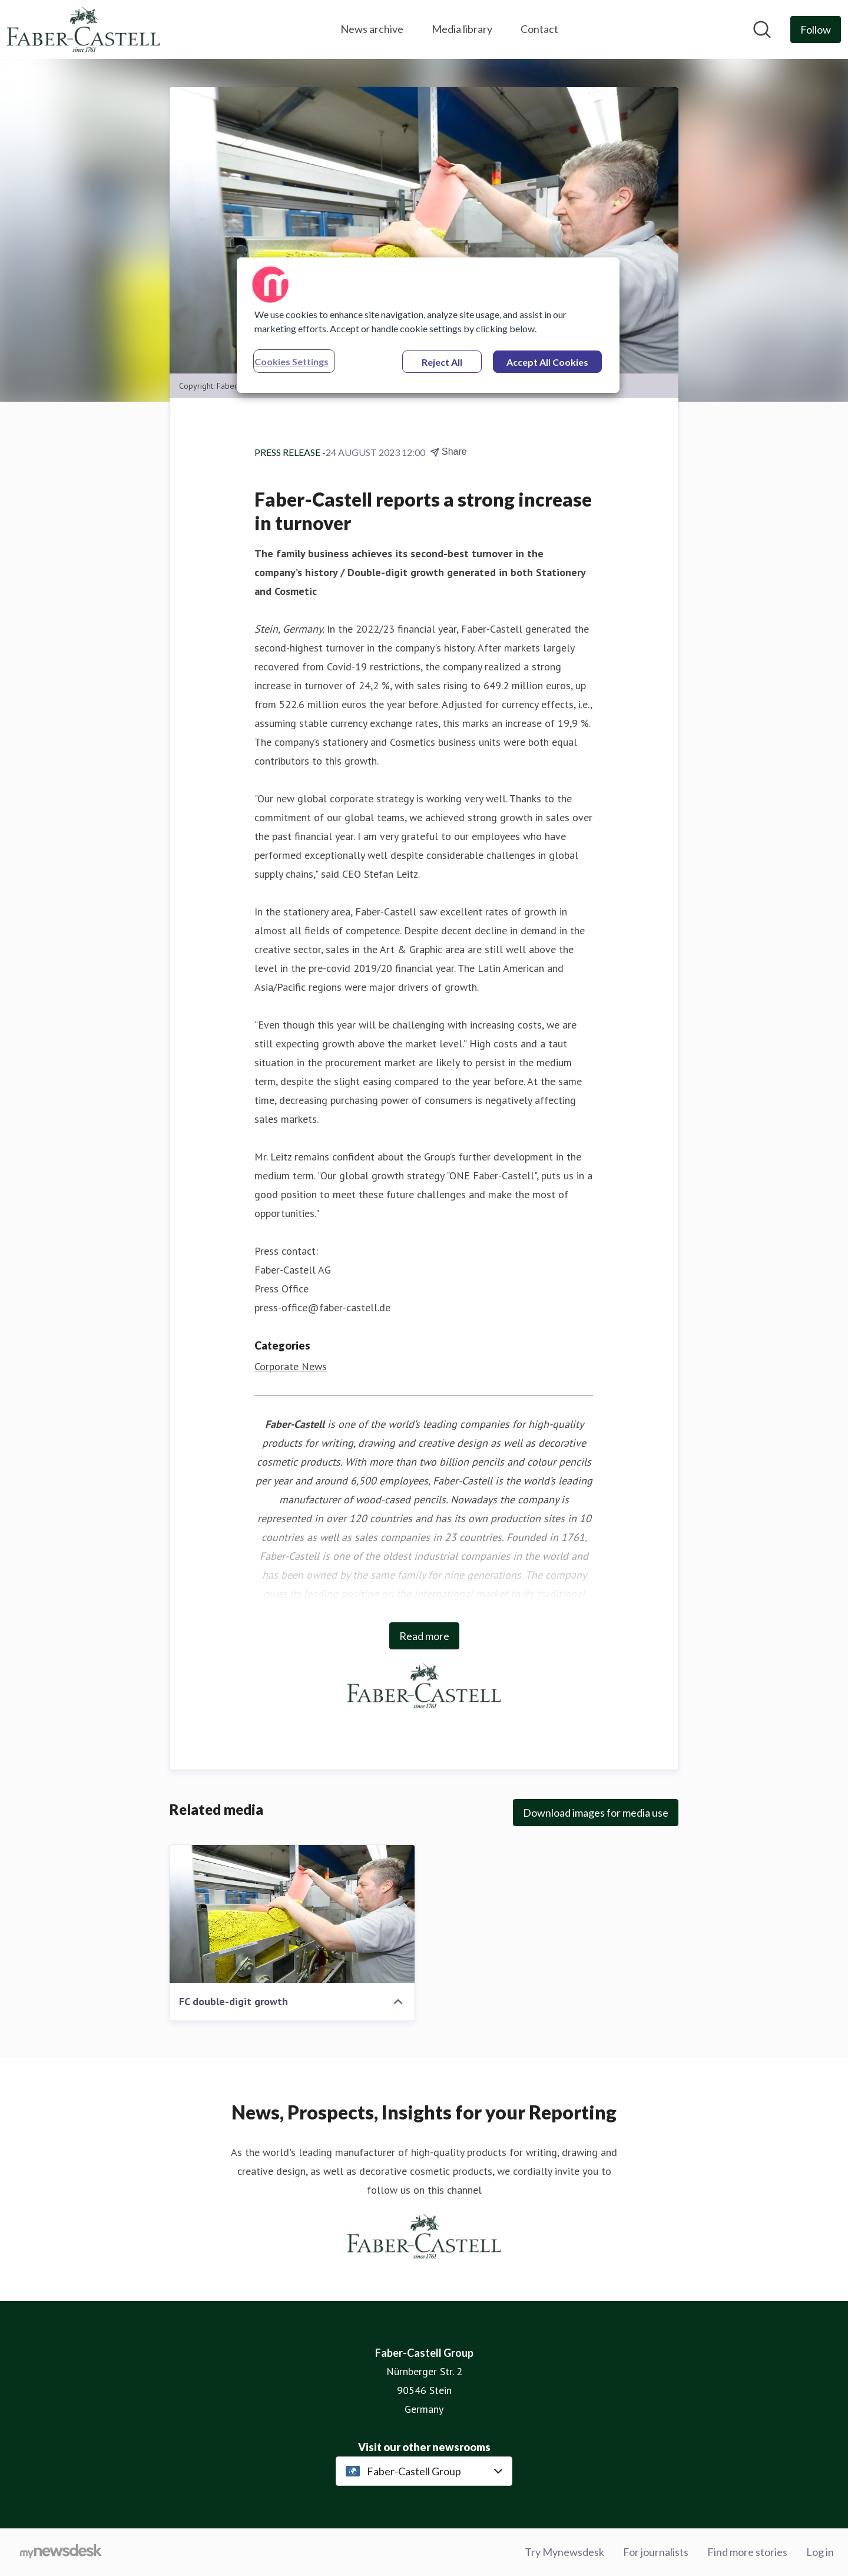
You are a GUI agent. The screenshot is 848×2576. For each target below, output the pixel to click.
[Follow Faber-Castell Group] (815, 29)
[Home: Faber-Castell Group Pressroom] (83, 29)
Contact (539, 28)
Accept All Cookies (547, 362)
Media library (462, 28)
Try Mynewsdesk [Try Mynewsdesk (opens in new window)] (564, 2551)
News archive (371, 28)
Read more (424, 1635)
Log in (820, 2551)
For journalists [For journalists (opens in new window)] (655, 2551)
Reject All (442, 362)
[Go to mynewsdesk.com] (61, 2552)
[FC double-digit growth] (292, 1914)
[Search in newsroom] (762, 29)
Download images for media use (595, 1812)
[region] (428, 325)
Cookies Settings (291, 361)
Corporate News (290, 1366)
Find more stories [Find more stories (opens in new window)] (747, 2551)
